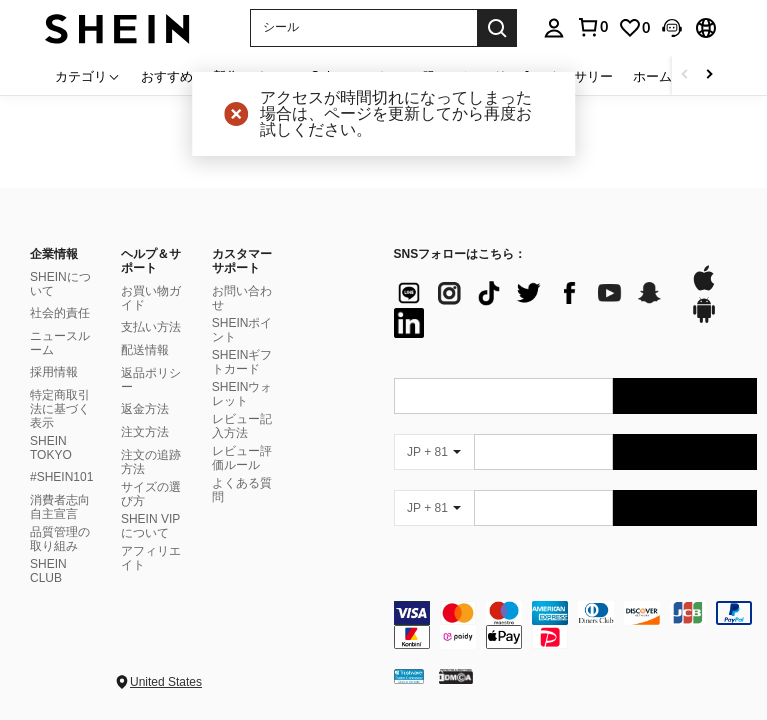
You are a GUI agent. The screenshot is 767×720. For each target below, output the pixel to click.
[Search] (497, 28)
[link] (634, 28)
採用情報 (54, 372)
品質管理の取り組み (60, 539)
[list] (532, 308)
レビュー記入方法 (242, 426)
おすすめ (167, 76)
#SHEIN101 (61, 477)
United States (166, 682)
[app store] (704, 288)
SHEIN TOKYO (51, 448)
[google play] (704, 320)
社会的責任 (60, 313)
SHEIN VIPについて (150, 526)
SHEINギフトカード (242, 362)
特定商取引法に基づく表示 (60, 409)
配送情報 (145, 350)
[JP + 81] (434, 452)
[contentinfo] (576, 625)
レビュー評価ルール (242, 458)
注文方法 (145, 432)
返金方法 (145, 409)
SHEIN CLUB (48, 571)
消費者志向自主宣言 (60, 507)
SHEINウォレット (242, 394)
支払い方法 (151, 327)
